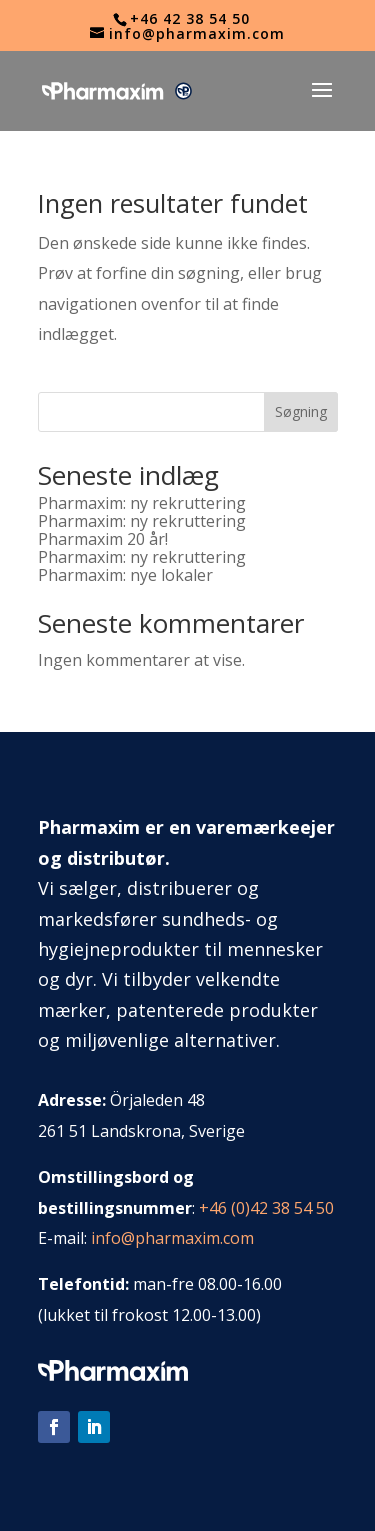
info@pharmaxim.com (172, 1238)
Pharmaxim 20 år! (103, 539)
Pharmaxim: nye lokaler (125, 575)
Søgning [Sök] (301, 411)
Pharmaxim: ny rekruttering (142, 503)
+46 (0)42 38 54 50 (266, 1208)
